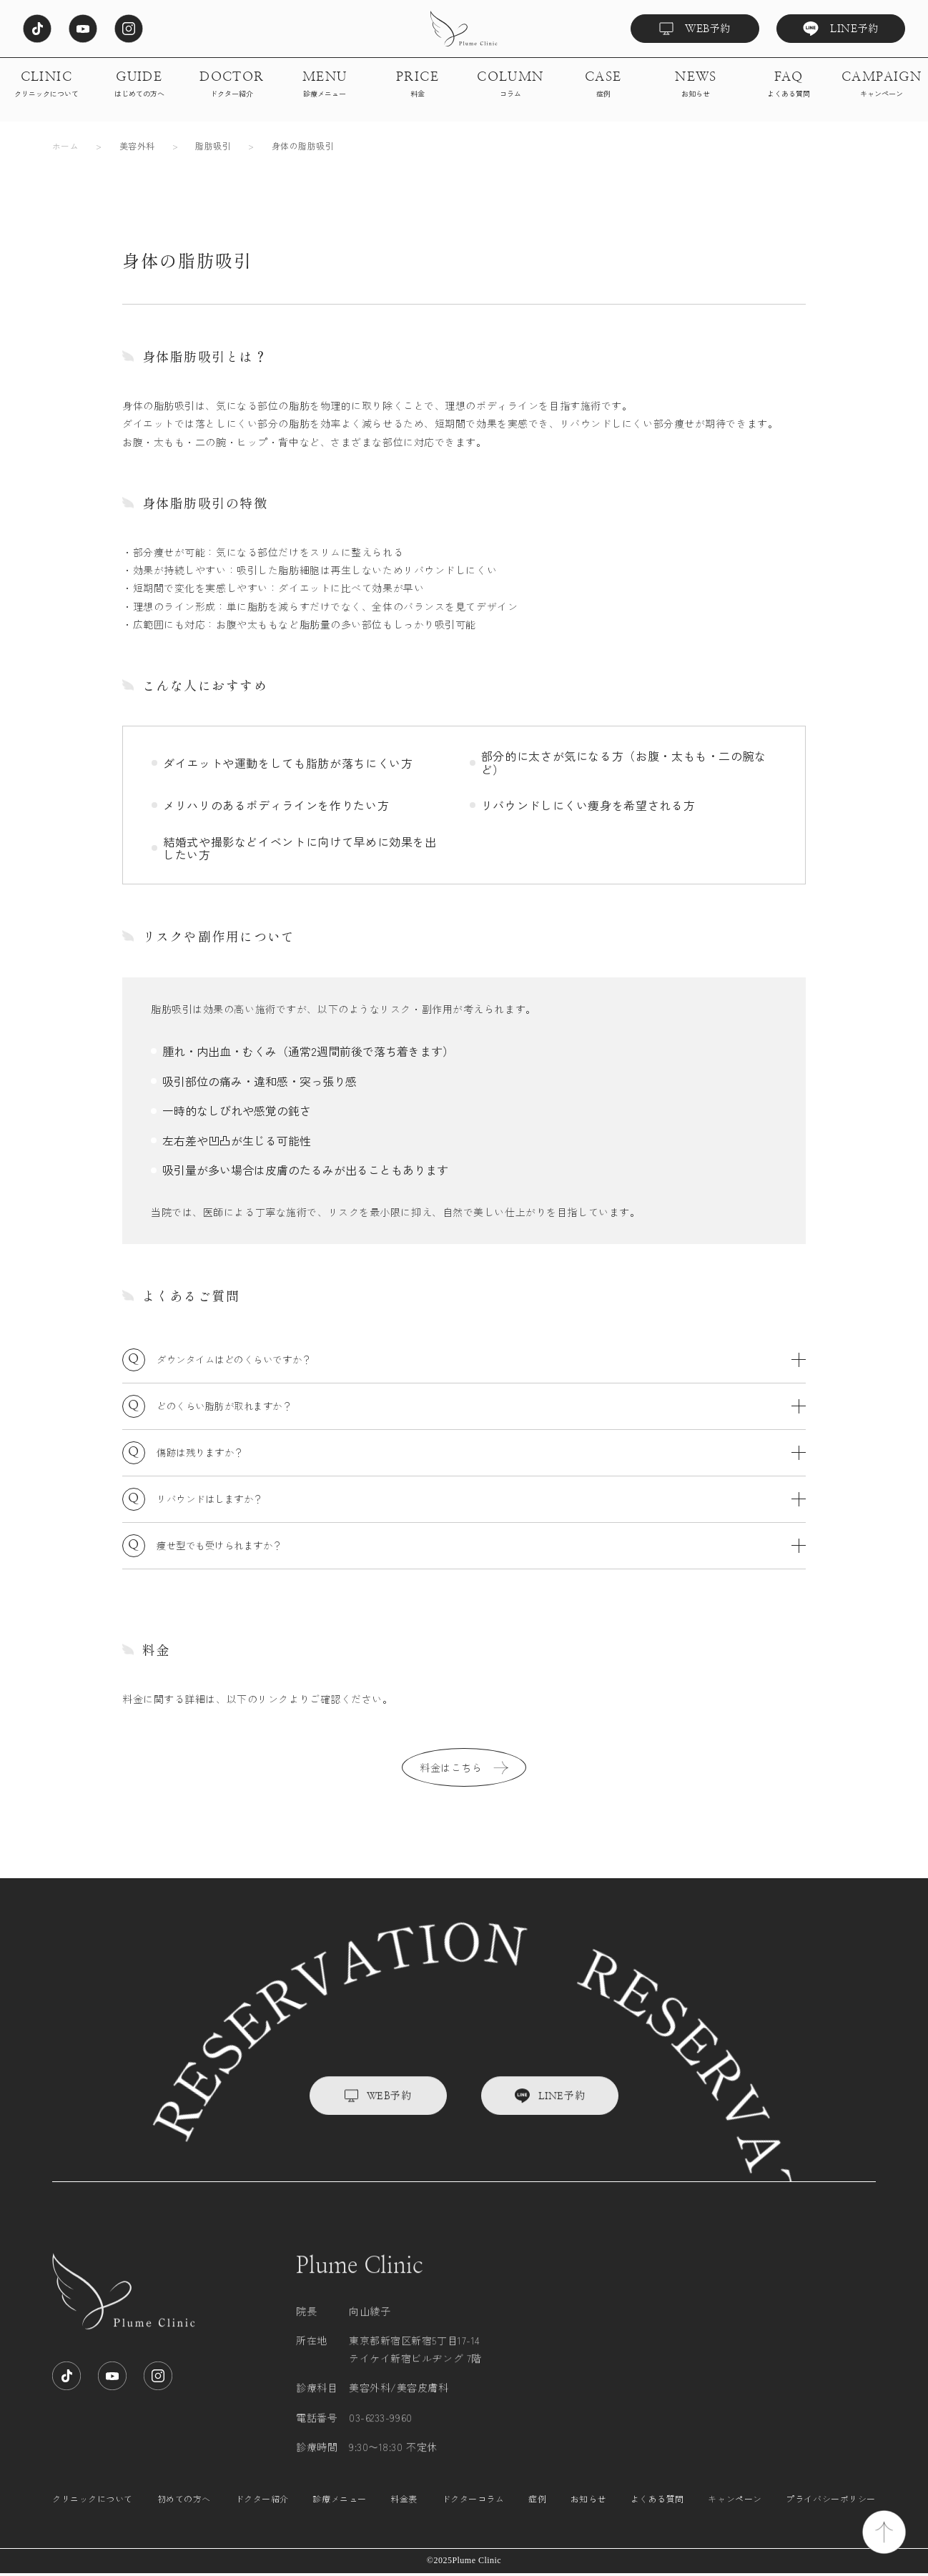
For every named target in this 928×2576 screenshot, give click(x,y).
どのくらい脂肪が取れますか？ (481, 1406)
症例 (537, 2514)
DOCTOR (232, 85)
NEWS (696, 85)
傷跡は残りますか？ (481, 1453)
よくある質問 (657, 2514)
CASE (603, 85)
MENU (324, 85)
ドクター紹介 (262, 2514)
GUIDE (139, 85)
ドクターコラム (473, 2514)
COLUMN (510, 85)
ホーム (65, 145)
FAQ (788, 85)
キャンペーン (734, 2514)
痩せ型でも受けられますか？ (481, 1546)
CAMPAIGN (881, 85)
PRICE (417, 85)
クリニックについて (92, 2514)
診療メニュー (339, 2514)
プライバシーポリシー (831, 2514)
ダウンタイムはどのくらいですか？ (481, 1360)
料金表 (404, 2514)
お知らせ (588, 2514)
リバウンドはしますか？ (481, 1499)
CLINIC (46, 85)
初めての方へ (184, 2514)
